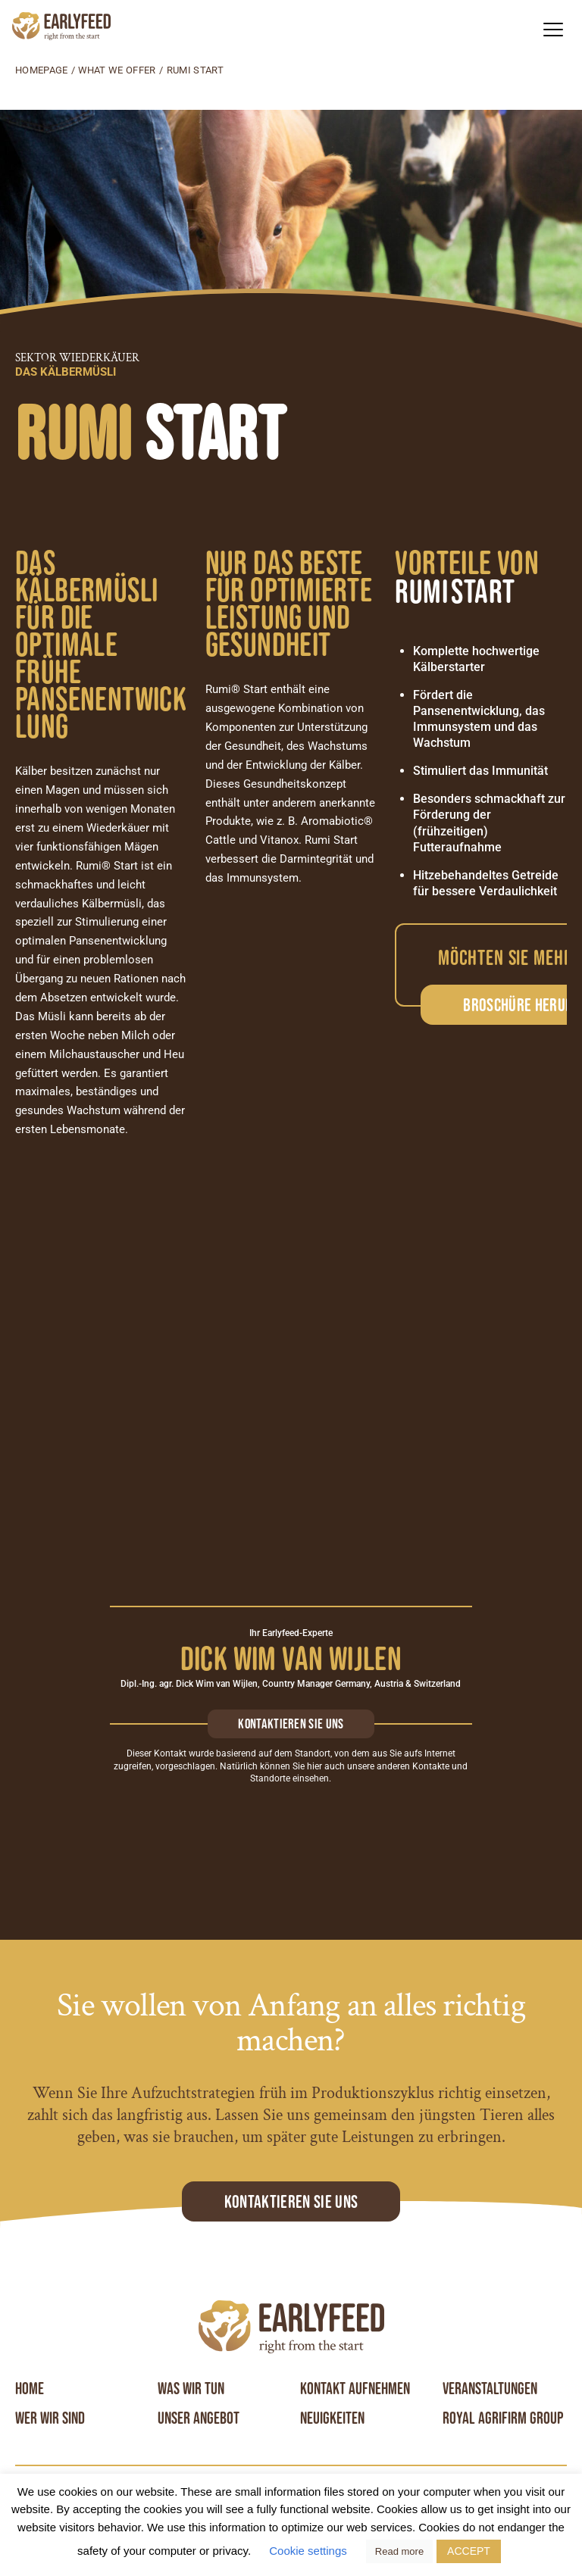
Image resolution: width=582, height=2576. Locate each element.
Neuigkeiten (332, 2417)
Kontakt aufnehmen (355, 2388)
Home (29, 2388)
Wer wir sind (50, 2417)
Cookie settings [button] (308, 2550)
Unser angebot (198, 2417)
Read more (399, 2551)
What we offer (117, 70)
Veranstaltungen (490, 2388)
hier (314, 1765)
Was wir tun (191, 2388)
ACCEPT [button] (468, 2551)
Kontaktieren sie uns (291, 1723)
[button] (553, 29)
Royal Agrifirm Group (503, 2417)
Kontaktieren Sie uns (291, 2201)
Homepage (41, 70)
